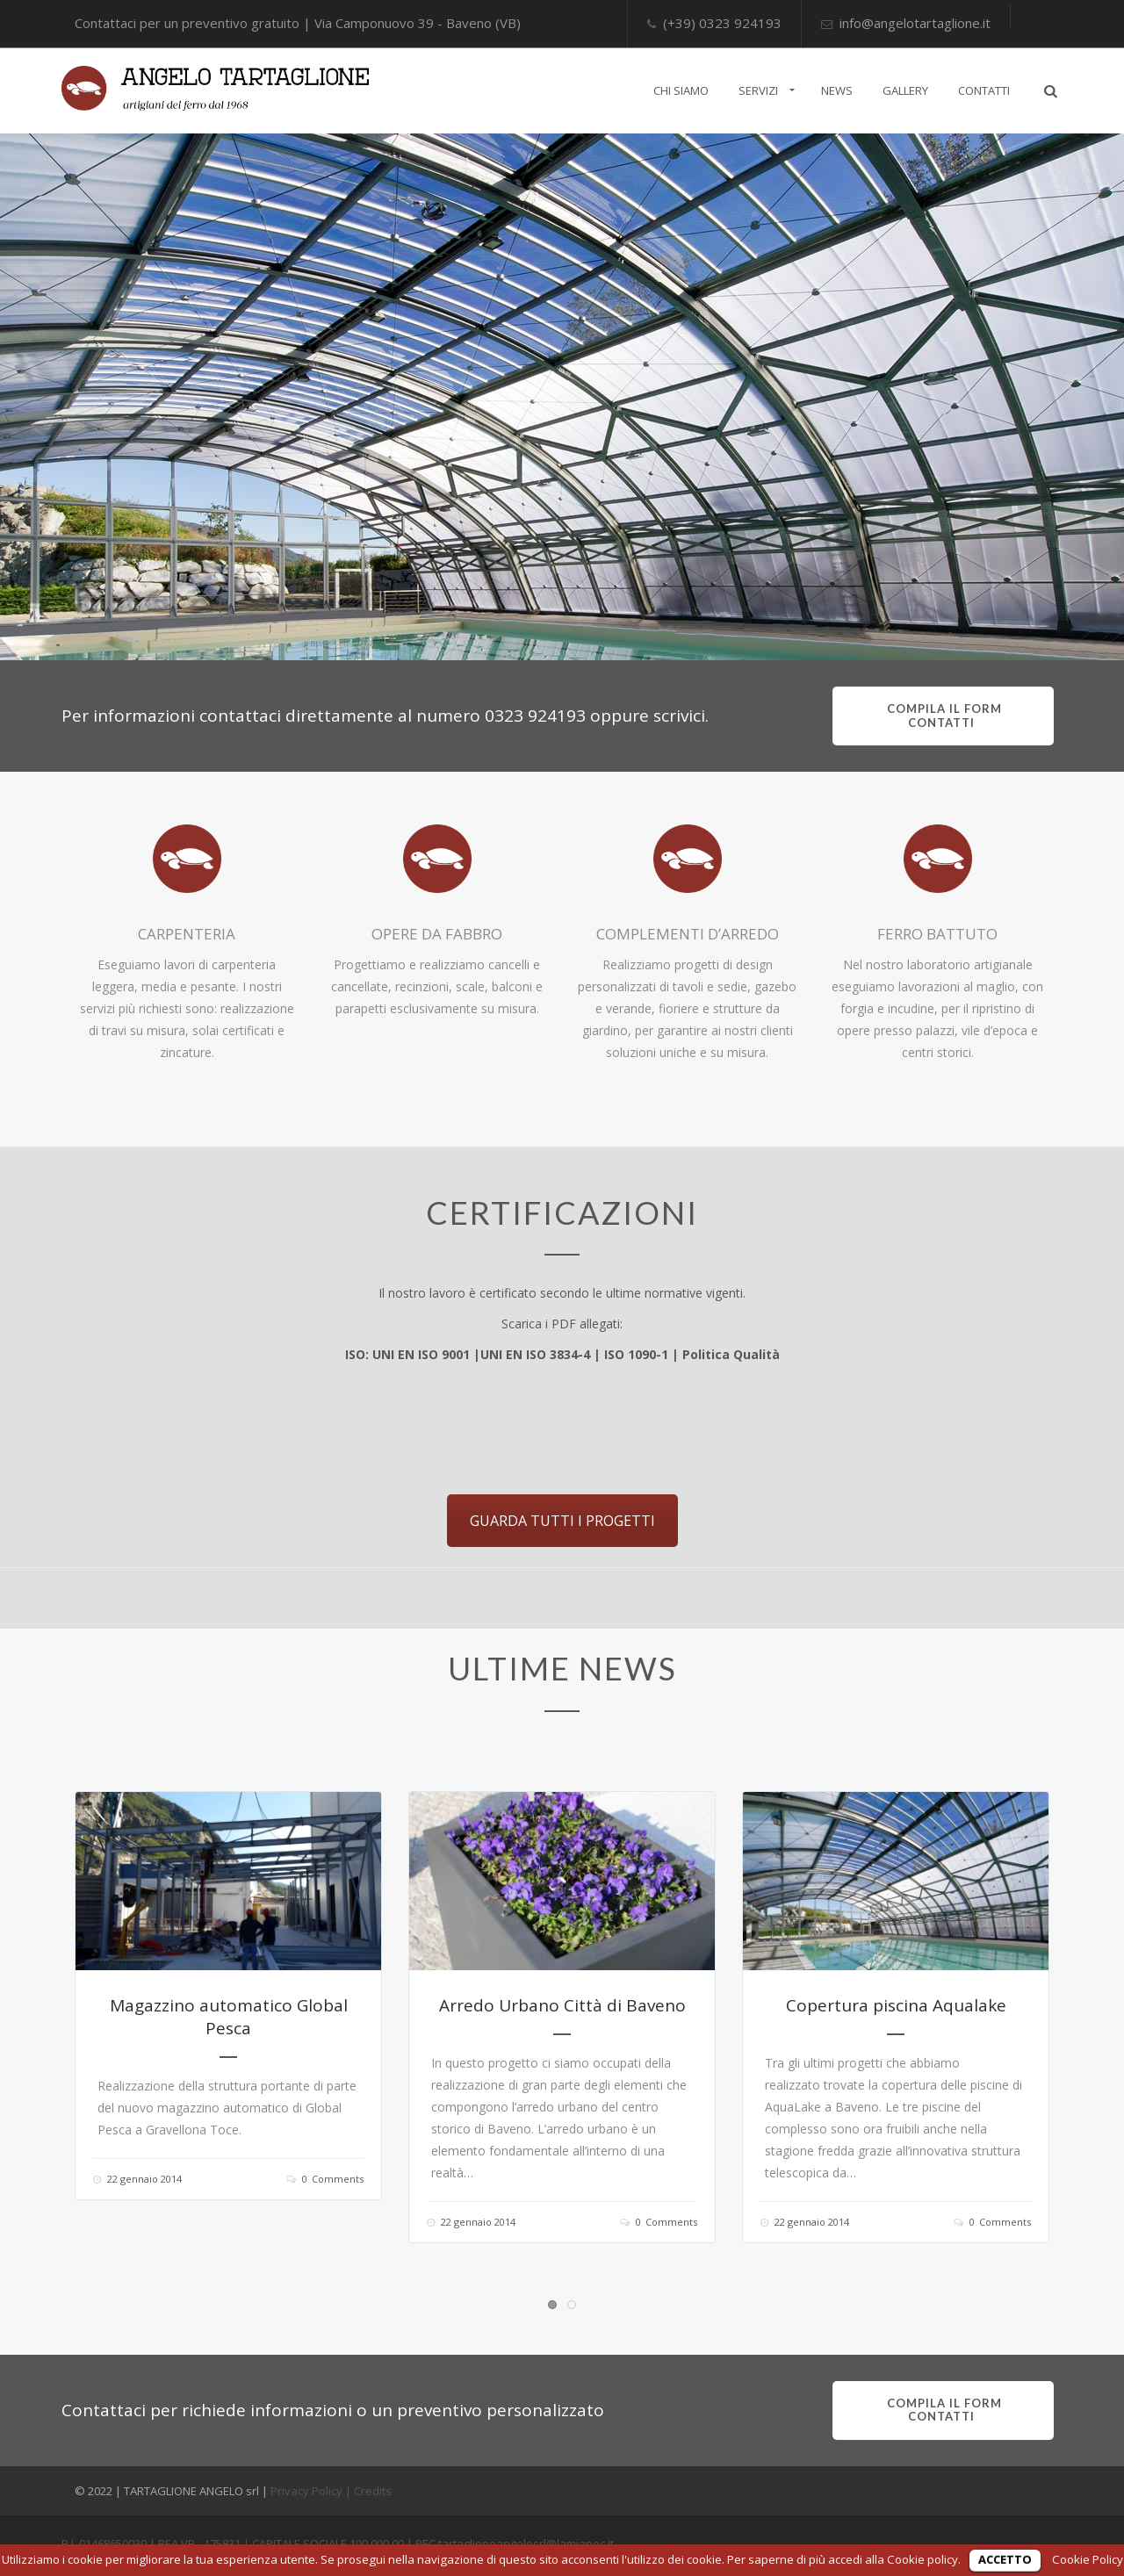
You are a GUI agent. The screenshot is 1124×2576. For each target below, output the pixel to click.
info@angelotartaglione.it (915, 23)
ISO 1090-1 (636, 1354)
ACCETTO (1005, 2559)
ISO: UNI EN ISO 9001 (407, 1354)
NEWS (837, 90)
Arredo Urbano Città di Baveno (562, 2005)
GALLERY (905, 90)
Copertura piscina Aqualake (896, 2005)
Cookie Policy (1087, 2559)
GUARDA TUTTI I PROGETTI (562, 1520)
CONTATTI (984, 90)
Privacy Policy (306, 2491)
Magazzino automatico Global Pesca (229, 2017)
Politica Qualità (731, 1354)
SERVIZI (758, 90)
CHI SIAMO (681, 90)
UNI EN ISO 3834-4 (535, 1354)
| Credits (368, 2491)
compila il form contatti (942, 716)
